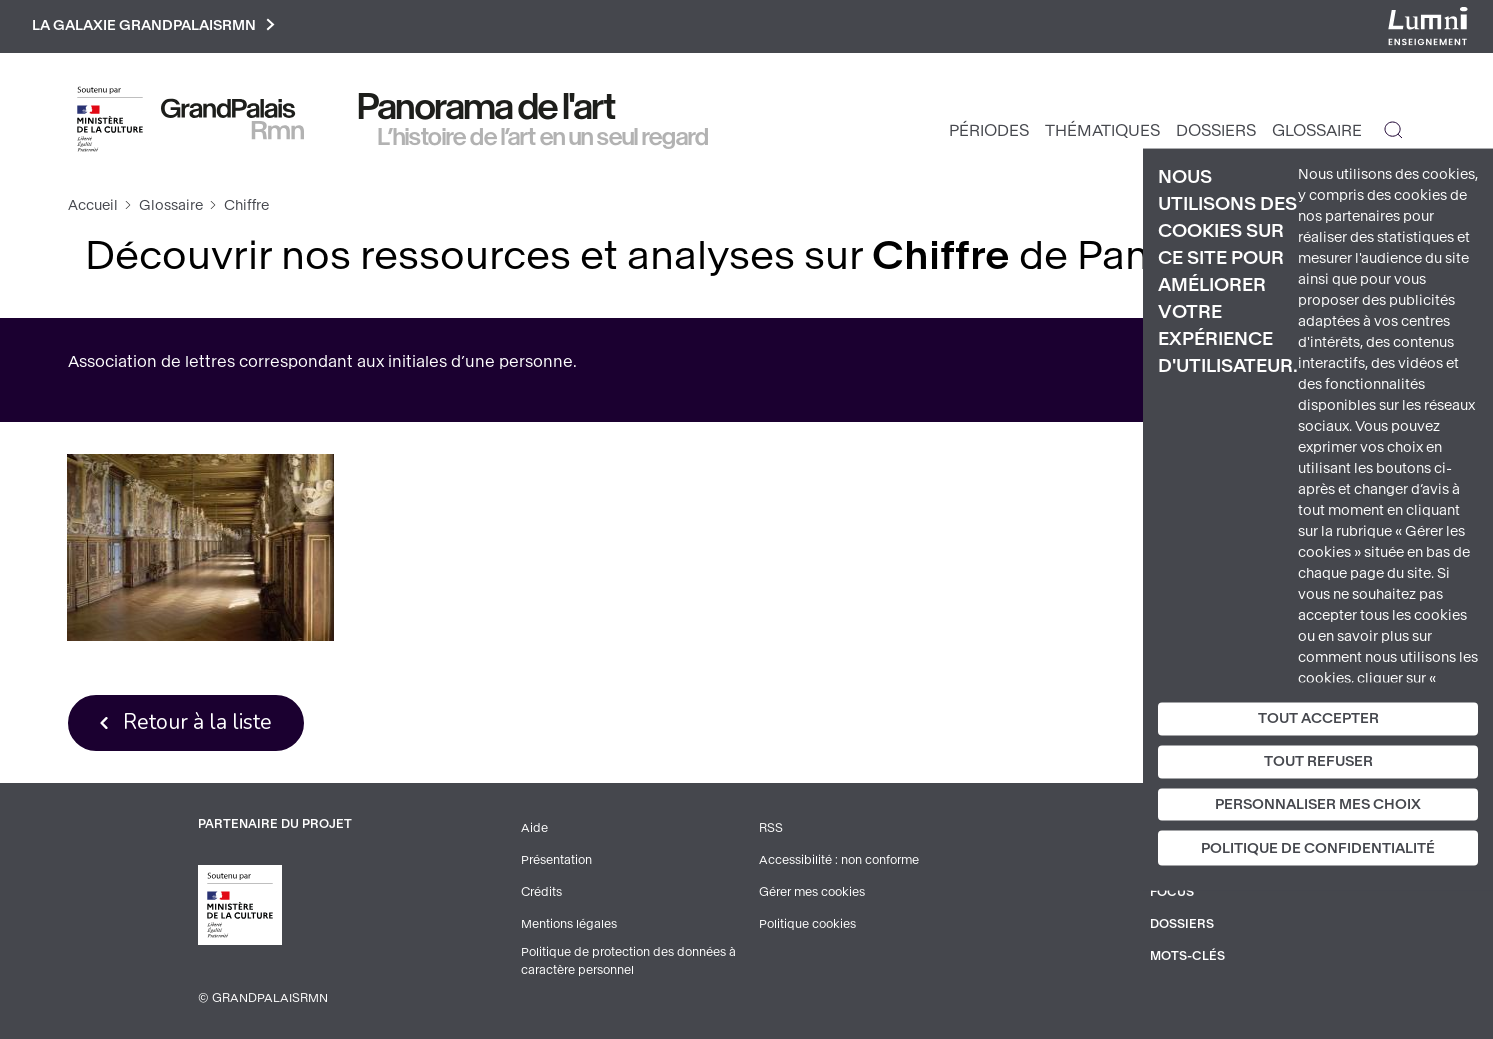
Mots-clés (1187, 956)
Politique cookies (807, 924)
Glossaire (1317, 130)
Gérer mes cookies (812, 892)
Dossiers (1216, 130)
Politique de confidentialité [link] (1318, 848)
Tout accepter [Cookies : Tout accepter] (1318, 718)
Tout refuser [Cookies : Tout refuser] (1318, 760)
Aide (534, 828)
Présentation (556, 860)
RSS (771, 828)
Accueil (93, 205)
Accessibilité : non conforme (839, 860)
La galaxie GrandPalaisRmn (153, 26)
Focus (1172, 892)
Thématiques (1102, 130)
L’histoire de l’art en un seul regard (543, 137)
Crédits (541, 892)
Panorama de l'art (487, 107)
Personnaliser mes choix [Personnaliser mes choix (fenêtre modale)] (1318, 803)
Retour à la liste (197, 722)
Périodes (989, 130)
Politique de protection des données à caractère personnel (628, 961)
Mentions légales (569, 924)
